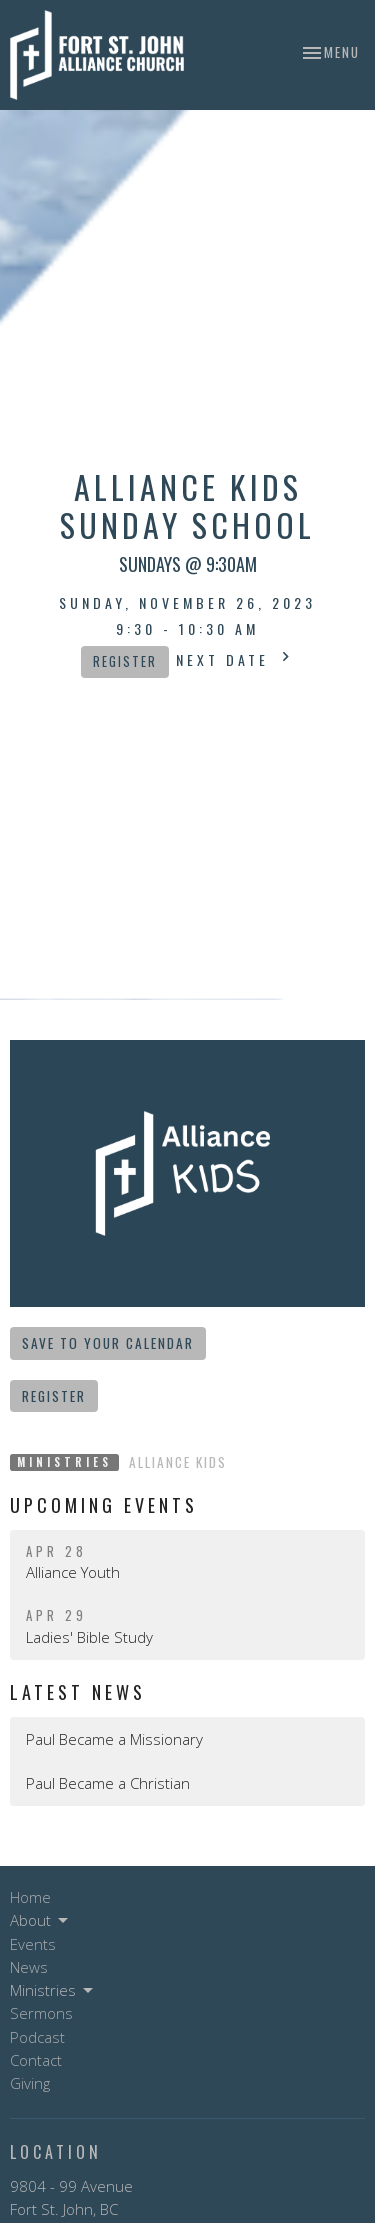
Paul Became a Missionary (114, 1739)
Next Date (235, 658)
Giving (30, 2083)
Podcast (37, 2037)
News (29, 1967)
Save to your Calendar (108, 1343)
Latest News (78, 1692)
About (40, 1920)
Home (30, 1897)
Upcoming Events (104, 1505)
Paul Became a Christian (108, 1783)
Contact (36, 2060)
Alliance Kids (178, 1462)
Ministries (53, 1990)
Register (125, 661)
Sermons (41, 2013)
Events (33, 1944)
